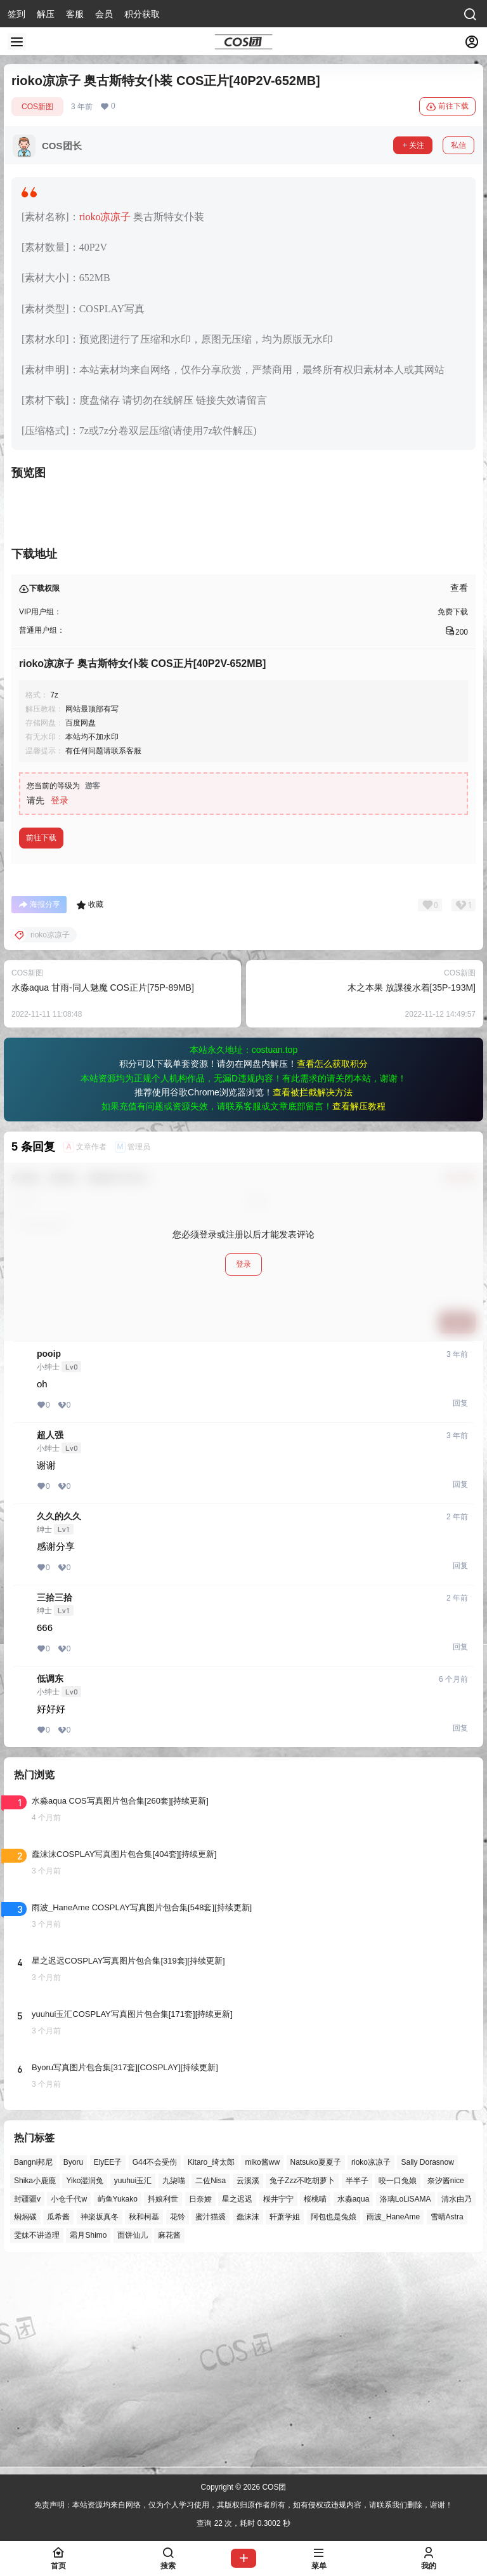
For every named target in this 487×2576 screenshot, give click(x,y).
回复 (460, 1607)
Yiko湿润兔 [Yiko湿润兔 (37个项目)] (84, 2385)
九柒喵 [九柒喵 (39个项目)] (173, 2385)
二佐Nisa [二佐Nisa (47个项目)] (210, 2385)
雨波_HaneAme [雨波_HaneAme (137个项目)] (393, 2421)
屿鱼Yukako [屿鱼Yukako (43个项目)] (118, 2403)
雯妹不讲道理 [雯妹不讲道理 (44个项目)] (37, 2439)
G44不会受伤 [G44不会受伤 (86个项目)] (155, 2366)
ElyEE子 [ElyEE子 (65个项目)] (108, 2366)
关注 (412, 145)
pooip (49, 1558)
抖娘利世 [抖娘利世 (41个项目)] (163, 2403)
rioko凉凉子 (105, 216)
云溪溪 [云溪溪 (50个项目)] (248, 2385)
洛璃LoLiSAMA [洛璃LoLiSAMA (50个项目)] (405, 2403)
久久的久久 (59, 1720)
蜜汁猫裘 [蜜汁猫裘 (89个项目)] (210, 2421)
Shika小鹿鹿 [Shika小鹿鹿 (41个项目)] (35, 2385)
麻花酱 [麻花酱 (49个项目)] (169, 2439)
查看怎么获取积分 (332, 1268)
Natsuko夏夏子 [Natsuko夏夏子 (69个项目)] (315, 2366)
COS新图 (37, 106)
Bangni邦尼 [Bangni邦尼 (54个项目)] (33, 2366)
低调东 (50, 1883)
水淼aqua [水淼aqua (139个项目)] (353, 2403)
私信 (458, 145)
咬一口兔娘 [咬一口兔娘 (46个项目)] (398, 2385)
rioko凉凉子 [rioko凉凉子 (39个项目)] (371, 2366)
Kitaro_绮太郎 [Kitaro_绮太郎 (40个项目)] (211, 2366)
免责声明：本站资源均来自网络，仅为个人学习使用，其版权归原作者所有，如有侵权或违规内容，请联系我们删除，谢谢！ (243, 2505)
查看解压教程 (359, 1310)
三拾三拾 (54, 1801)
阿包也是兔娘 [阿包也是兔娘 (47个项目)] (333, 2421)
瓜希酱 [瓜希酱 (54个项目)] (58, 2421)
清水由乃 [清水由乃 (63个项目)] (456, 2403)
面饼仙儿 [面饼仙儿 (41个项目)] (132, 2439)
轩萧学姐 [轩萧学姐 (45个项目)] (284, 2421)
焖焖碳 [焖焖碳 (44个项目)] (25, 2421)
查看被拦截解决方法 (313, 1296)
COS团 (273, 2487)
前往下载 (447, 107)
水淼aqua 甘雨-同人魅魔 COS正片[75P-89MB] (102, 1192)
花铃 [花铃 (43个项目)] (177, 2421)
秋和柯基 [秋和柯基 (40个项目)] (144, 2421)
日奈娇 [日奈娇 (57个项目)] (200, 2403)
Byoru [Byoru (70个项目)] (73, 2366)
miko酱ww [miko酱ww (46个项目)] (262, 2366)
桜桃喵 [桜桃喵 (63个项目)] (315, 2403)
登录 (59, 1005)
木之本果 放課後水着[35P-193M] (411, 1192)
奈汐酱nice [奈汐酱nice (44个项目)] (445, 2385)
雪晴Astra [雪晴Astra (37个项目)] (447, 2421)
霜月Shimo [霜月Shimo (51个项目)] (88, 2439)
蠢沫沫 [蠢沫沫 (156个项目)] (248, 2421)
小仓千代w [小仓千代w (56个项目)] (69, 2403)
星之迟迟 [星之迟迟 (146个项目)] (237, 2403)
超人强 (50, 1639)
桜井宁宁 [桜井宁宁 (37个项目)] (278, 2403)
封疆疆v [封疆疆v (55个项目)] (27, 2403)
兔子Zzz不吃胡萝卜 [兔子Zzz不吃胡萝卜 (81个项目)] (302, 2385)
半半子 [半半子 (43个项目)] (357, 2385)
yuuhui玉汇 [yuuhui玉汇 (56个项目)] (133, 2385)
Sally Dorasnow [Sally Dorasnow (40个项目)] (427, 2366)
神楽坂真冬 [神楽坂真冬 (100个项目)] (100, 2421)
